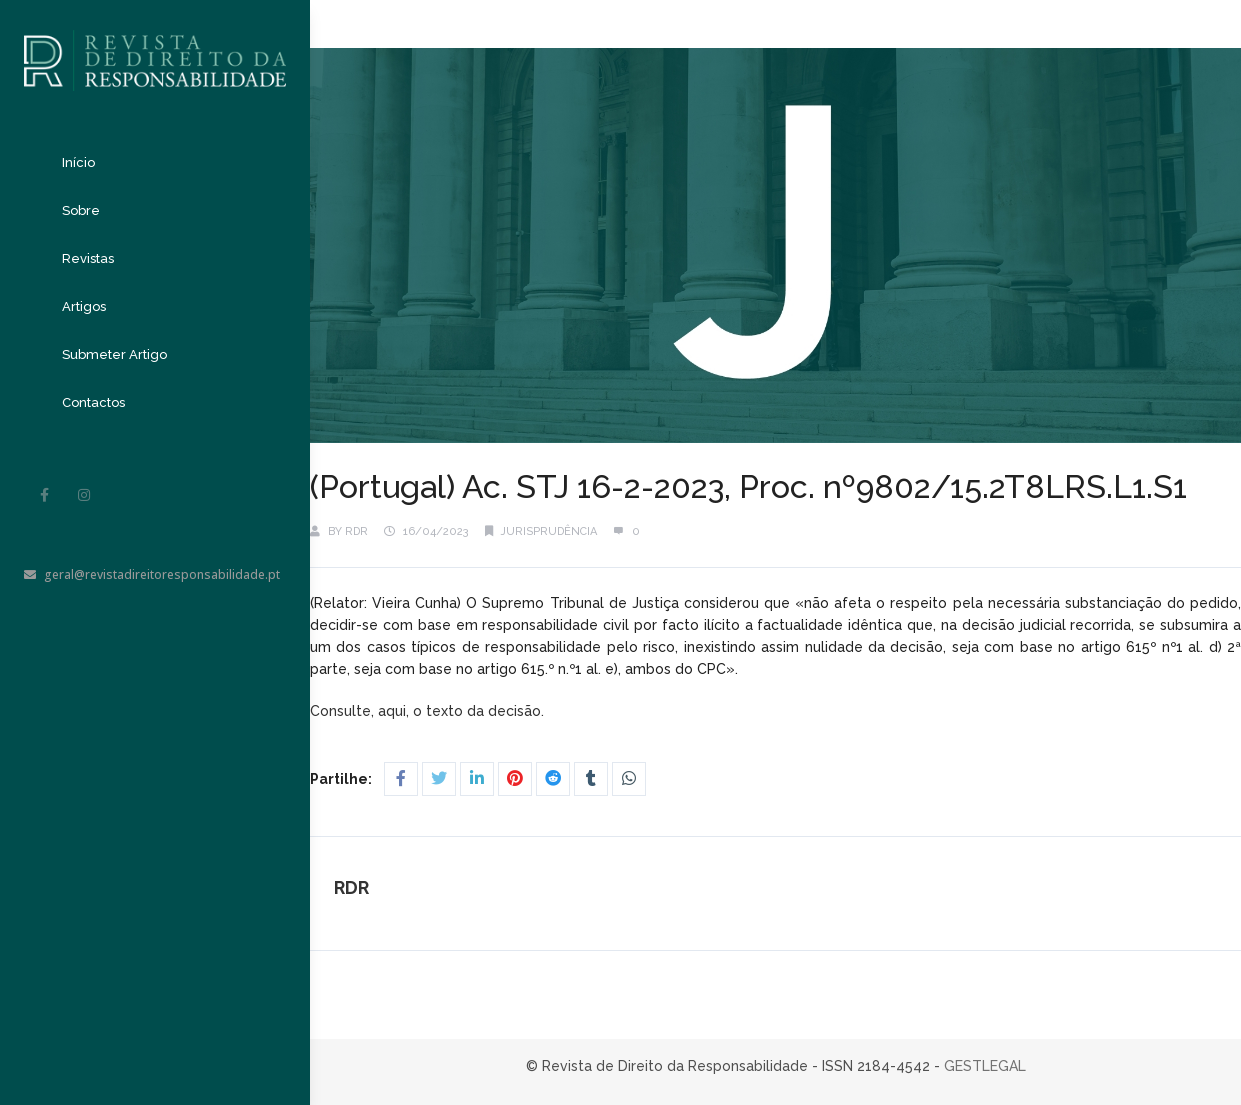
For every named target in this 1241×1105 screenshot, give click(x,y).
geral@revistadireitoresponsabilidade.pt (152, 574)
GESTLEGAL (985, 1066)
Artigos (84, 306)
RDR (356, 531)
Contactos (93, 402)
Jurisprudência (549, 531)
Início (78, 162)
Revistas (88, 258)
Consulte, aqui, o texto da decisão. (427, 711)
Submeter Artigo (114, 354)
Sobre (81, 210)
